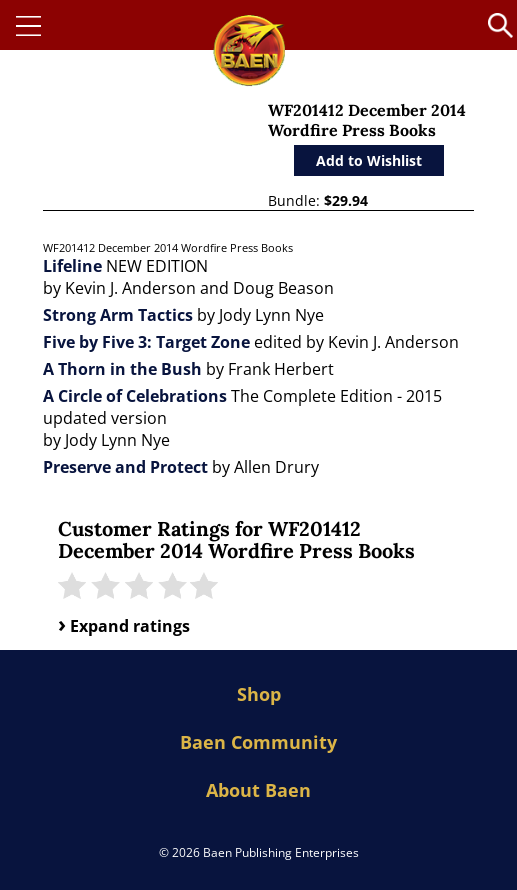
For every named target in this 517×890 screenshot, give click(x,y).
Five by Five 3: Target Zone (146, 342)
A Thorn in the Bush (122, 369)
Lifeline (72, 266)
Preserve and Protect (125, 467)
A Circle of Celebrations (135, 396)
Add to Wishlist (369, 160)
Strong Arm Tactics (118, 315)
